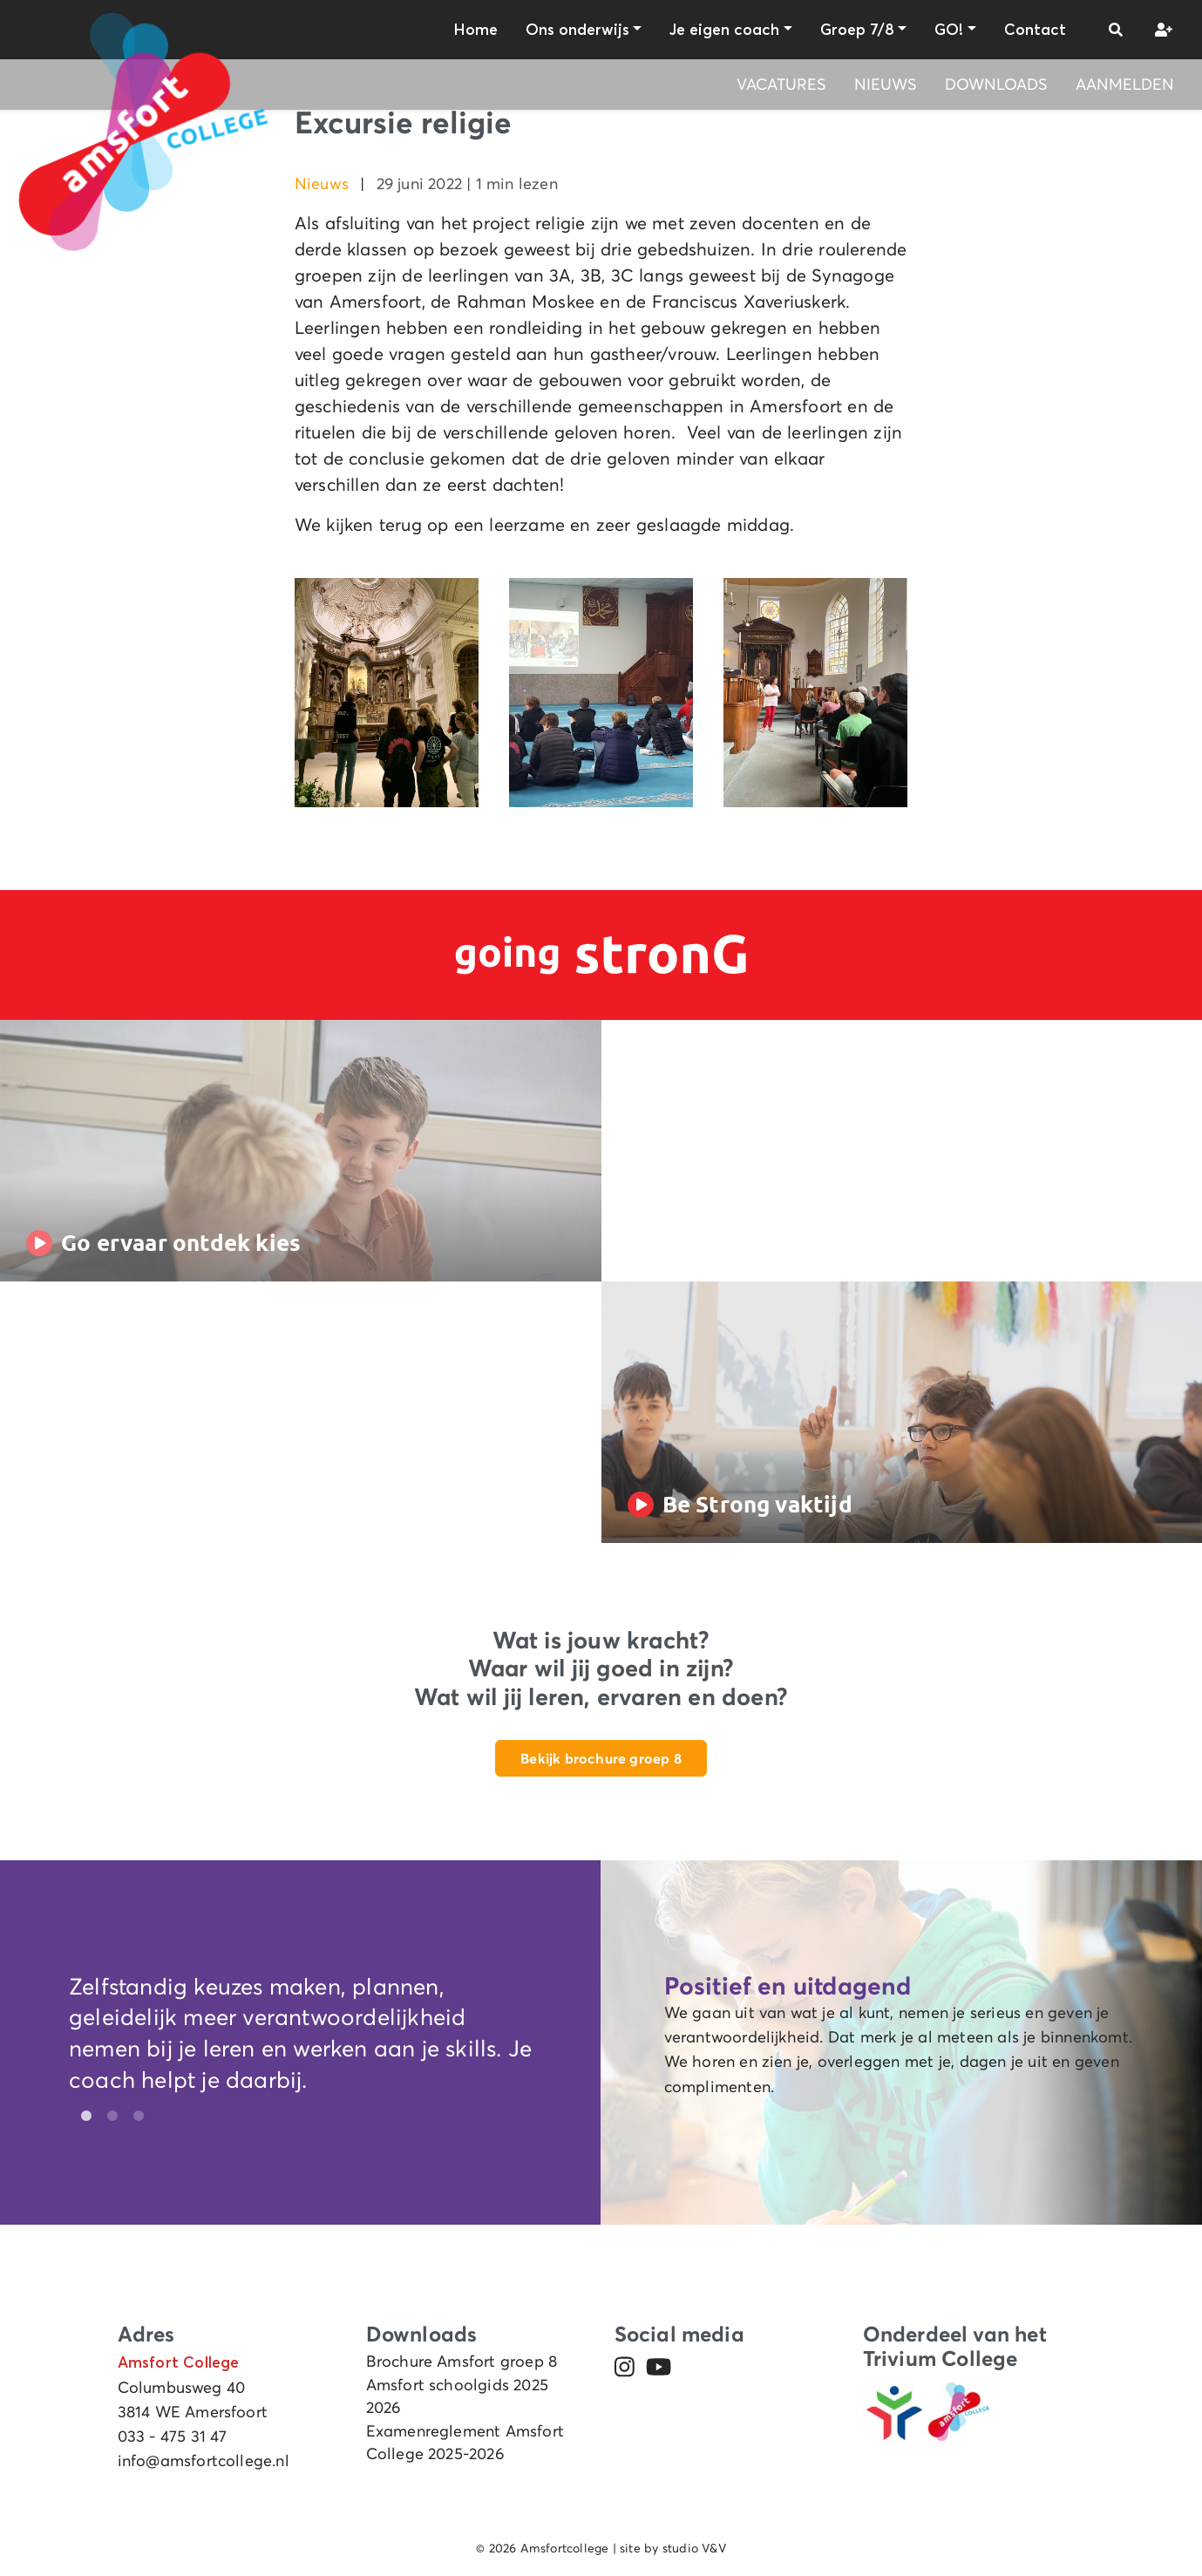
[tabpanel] (301, 2038)
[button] (1116, 29)
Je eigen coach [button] (724, 29)
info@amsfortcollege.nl (203, 2461)
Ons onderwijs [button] (577, 29)
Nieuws (885, 84)
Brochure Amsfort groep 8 (462, 2361)
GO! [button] (948, 29)
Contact (1035, 29)
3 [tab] (134, 2116)
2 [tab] (108, 2116)
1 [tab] (82, 2116)
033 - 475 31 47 (172, 2436)
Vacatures (781, 84)
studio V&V (694, 2548)
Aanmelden (1125, 84)
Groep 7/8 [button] (857, 29)
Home (475, 29)
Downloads (996, 84)
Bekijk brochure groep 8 (601, 1758)
